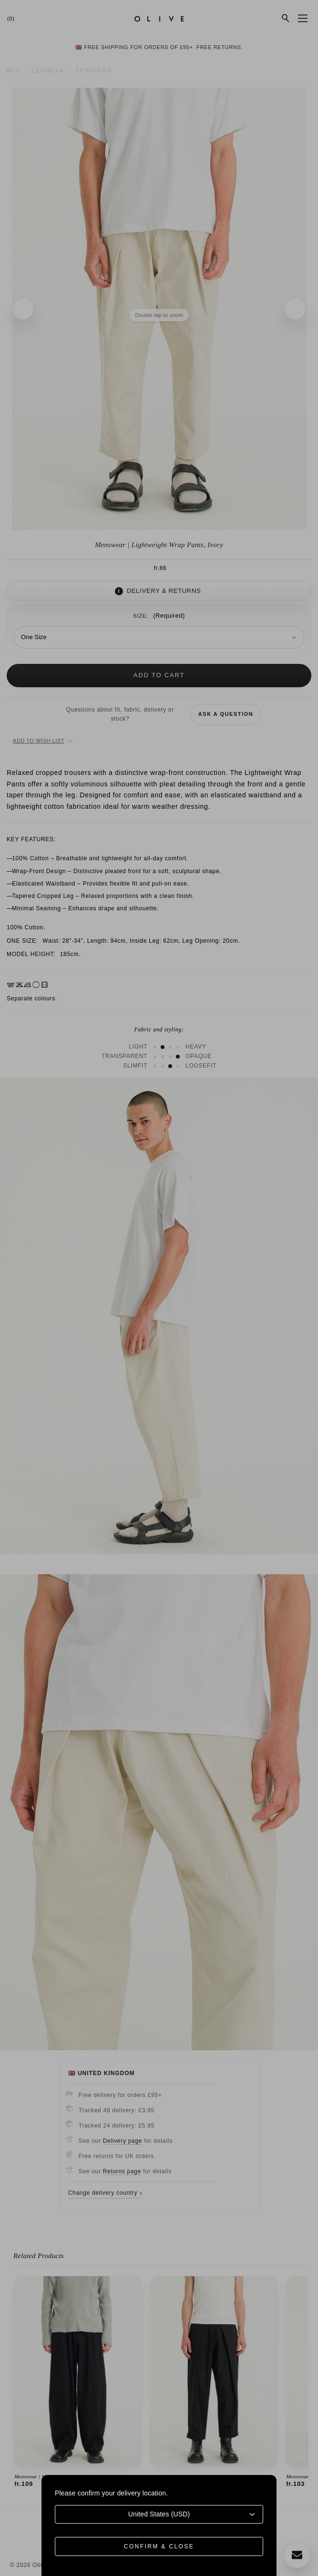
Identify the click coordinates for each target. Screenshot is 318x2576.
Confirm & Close (159, 2546)
